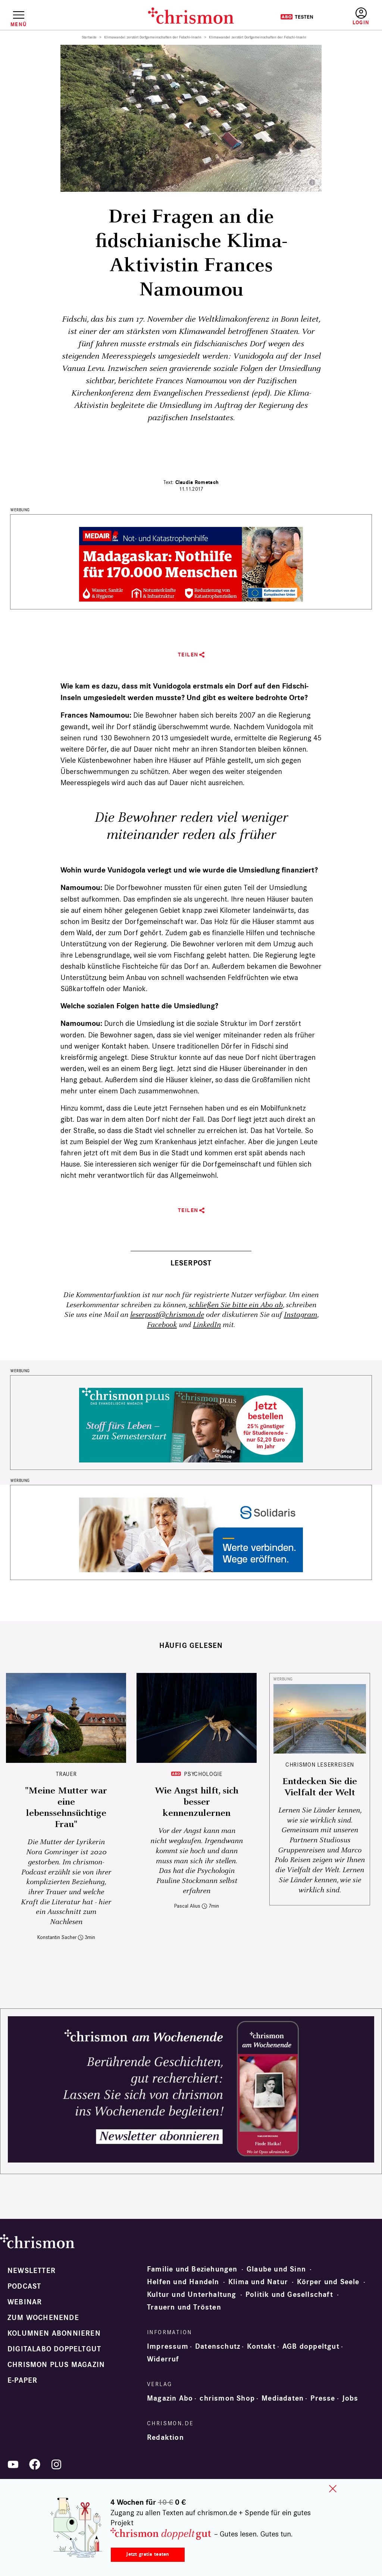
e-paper (22, 2380)
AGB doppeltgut (310, 2346)
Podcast (24, 2286)
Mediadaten (283, 2398)
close (332, 2488)
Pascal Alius (187, 1906)
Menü (18, 24)
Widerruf (163, 2359)
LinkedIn (207, 1325)
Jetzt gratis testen (147, 2554)
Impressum (167, 2346)
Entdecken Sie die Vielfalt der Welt (319, 1787)
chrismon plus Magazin (56, 2364)
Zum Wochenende (43, 2317)
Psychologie (203, 1773)
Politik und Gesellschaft (289, 2294)
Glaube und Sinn (276, 2269)
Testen (297, 16)
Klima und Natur (258, 2281)
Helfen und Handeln (183, 2281)
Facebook (162, 1325)
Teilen (188, 654)
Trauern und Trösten (184, 2307)
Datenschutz (217, 2346)
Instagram (300, 1315)
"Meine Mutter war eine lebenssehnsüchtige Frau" (66, 1808)
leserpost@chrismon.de (167, 1315)
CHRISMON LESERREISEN (319, 1764)
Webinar (24, 2302)
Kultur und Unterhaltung (192, 2294)
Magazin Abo (170, 2398)
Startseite (89, 37)
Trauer (66, 1773)
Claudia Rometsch (197, 482)
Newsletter (31, 2270)
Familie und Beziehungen (192, 2269)
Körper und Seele (328, 2281)
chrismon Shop (227, 2398)
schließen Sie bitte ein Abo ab (236, 1305)
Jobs (350, 2398)
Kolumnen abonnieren (54, 2333)
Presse (322, 2398)
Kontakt (261, 2346)
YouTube (13, 2464)
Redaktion (165, 2437)
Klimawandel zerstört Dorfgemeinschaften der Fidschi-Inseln (152, 37)
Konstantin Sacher (56, 1937)
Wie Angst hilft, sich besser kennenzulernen (196, 1802)
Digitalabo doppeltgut (54, 2349)
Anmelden (361, 16)
